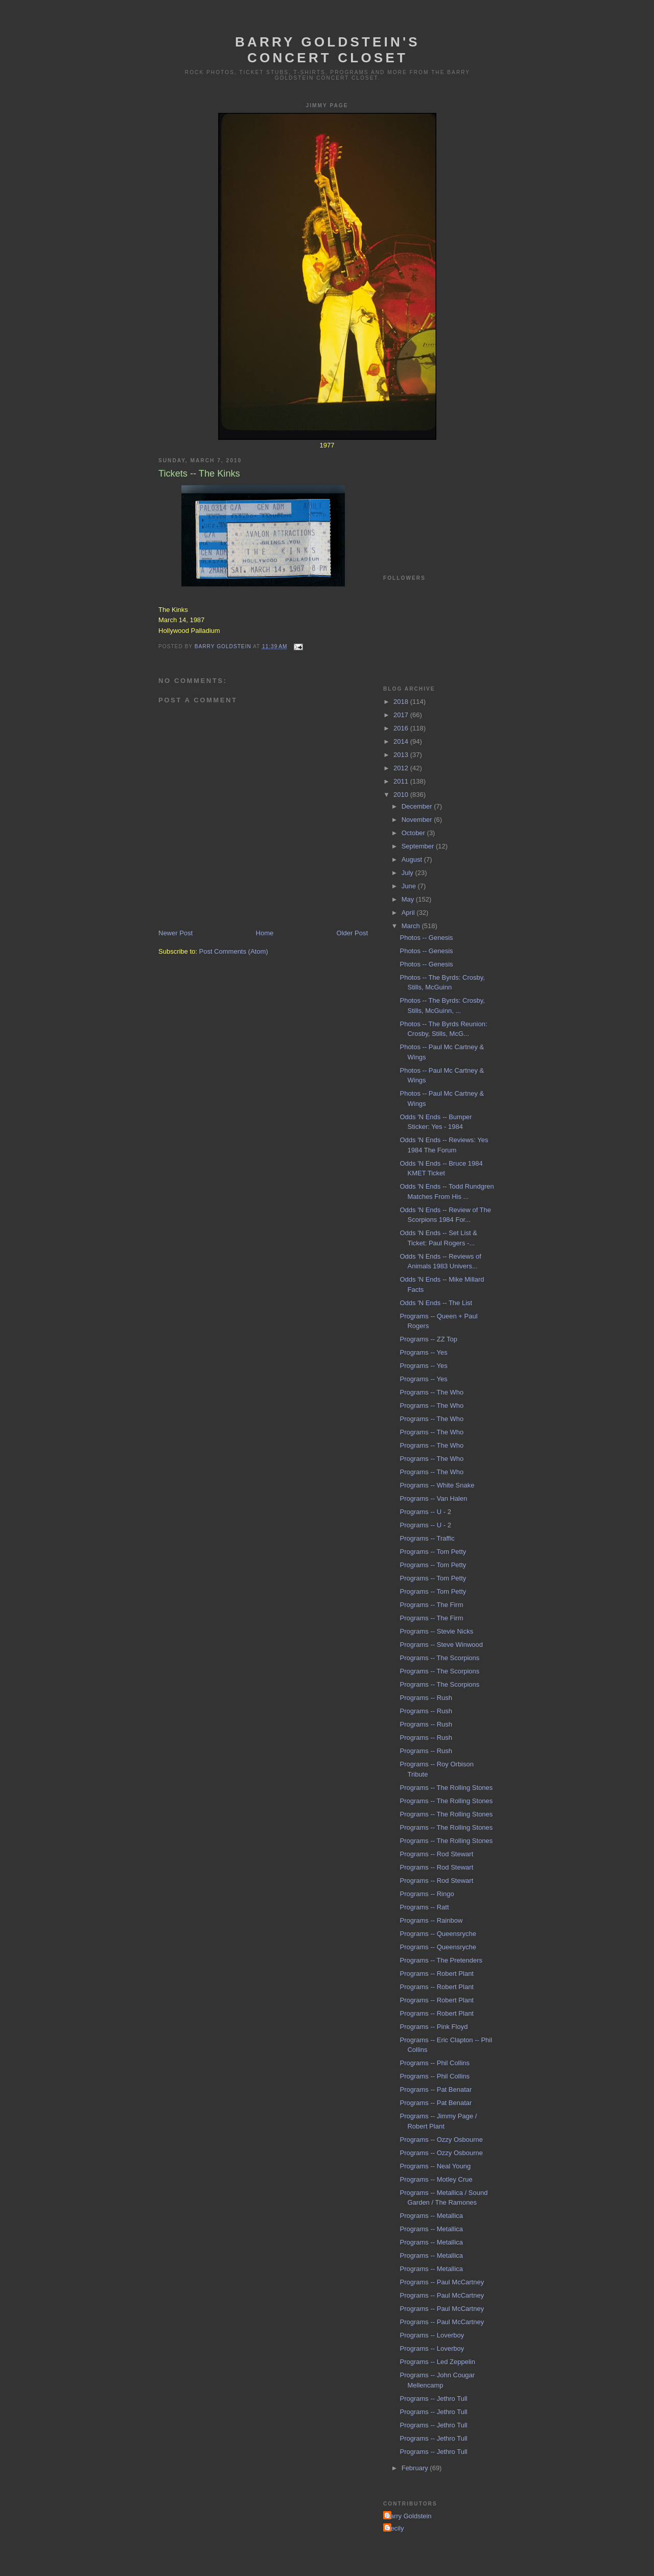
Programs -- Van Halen (433, 1498)
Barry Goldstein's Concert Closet (327, 49)
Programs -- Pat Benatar (436, 2089)
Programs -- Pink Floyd (434, 2026)
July (408, 873)
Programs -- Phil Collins (435, 2063)
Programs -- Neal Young (435, 2166)
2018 (401, 701)
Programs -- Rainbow (431, 1920)
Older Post (352, 933)
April (409, 912)
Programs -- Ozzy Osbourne (441, 2139)
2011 (401, 781)
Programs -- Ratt (424, 1907)
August (413, 859)
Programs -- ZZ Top (428, 1339)
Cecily (395, 2528)
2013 (401, 755)
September (419, 846)
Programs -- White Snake (437, 1485)
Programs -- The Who (431, 1392)
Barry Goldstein (409, 2516)
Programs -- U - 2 (425, 1512)
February (416, 2468)
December (418, 806)
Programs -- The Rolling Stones (446, 1787)
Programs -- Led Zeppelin (437, 2362)
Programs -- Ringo (427, 1894)
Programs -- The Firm (431, 1605)
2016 (401, 728)
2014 (401, 741)
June (410, 886)
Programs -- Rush (426, 1697)
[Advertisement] (434, 500)
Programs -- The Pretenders (441, 1960)
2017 (401, 715)
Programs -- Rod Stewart (436, 1854)
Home (265, 933)
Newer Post (175, 933)
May (409, 899)
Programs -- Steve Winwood (441, 1644)
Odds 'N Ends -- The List (436, 1303)
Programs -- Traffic (427, 1538)
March (412, 926)
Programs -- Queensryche (438, 1933)
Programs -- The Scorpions (439, 1658)
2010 (401, 794)
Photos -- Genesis (426, 937)
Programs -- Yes (423, 1352)
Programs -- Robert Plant (437, 1973)
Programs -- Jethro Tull (433, 2398)
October (414, 833)
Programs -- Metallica (431, 2215)
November (418, 819)
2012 (401, 768)
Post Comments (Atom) (233, 951)
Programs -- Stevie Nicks (436, 1631)
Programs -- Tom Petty (433, 1551)
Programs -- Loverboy (432, 2335)
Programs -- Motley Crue (436, 2179)
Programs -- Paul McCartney (442, 2282)
